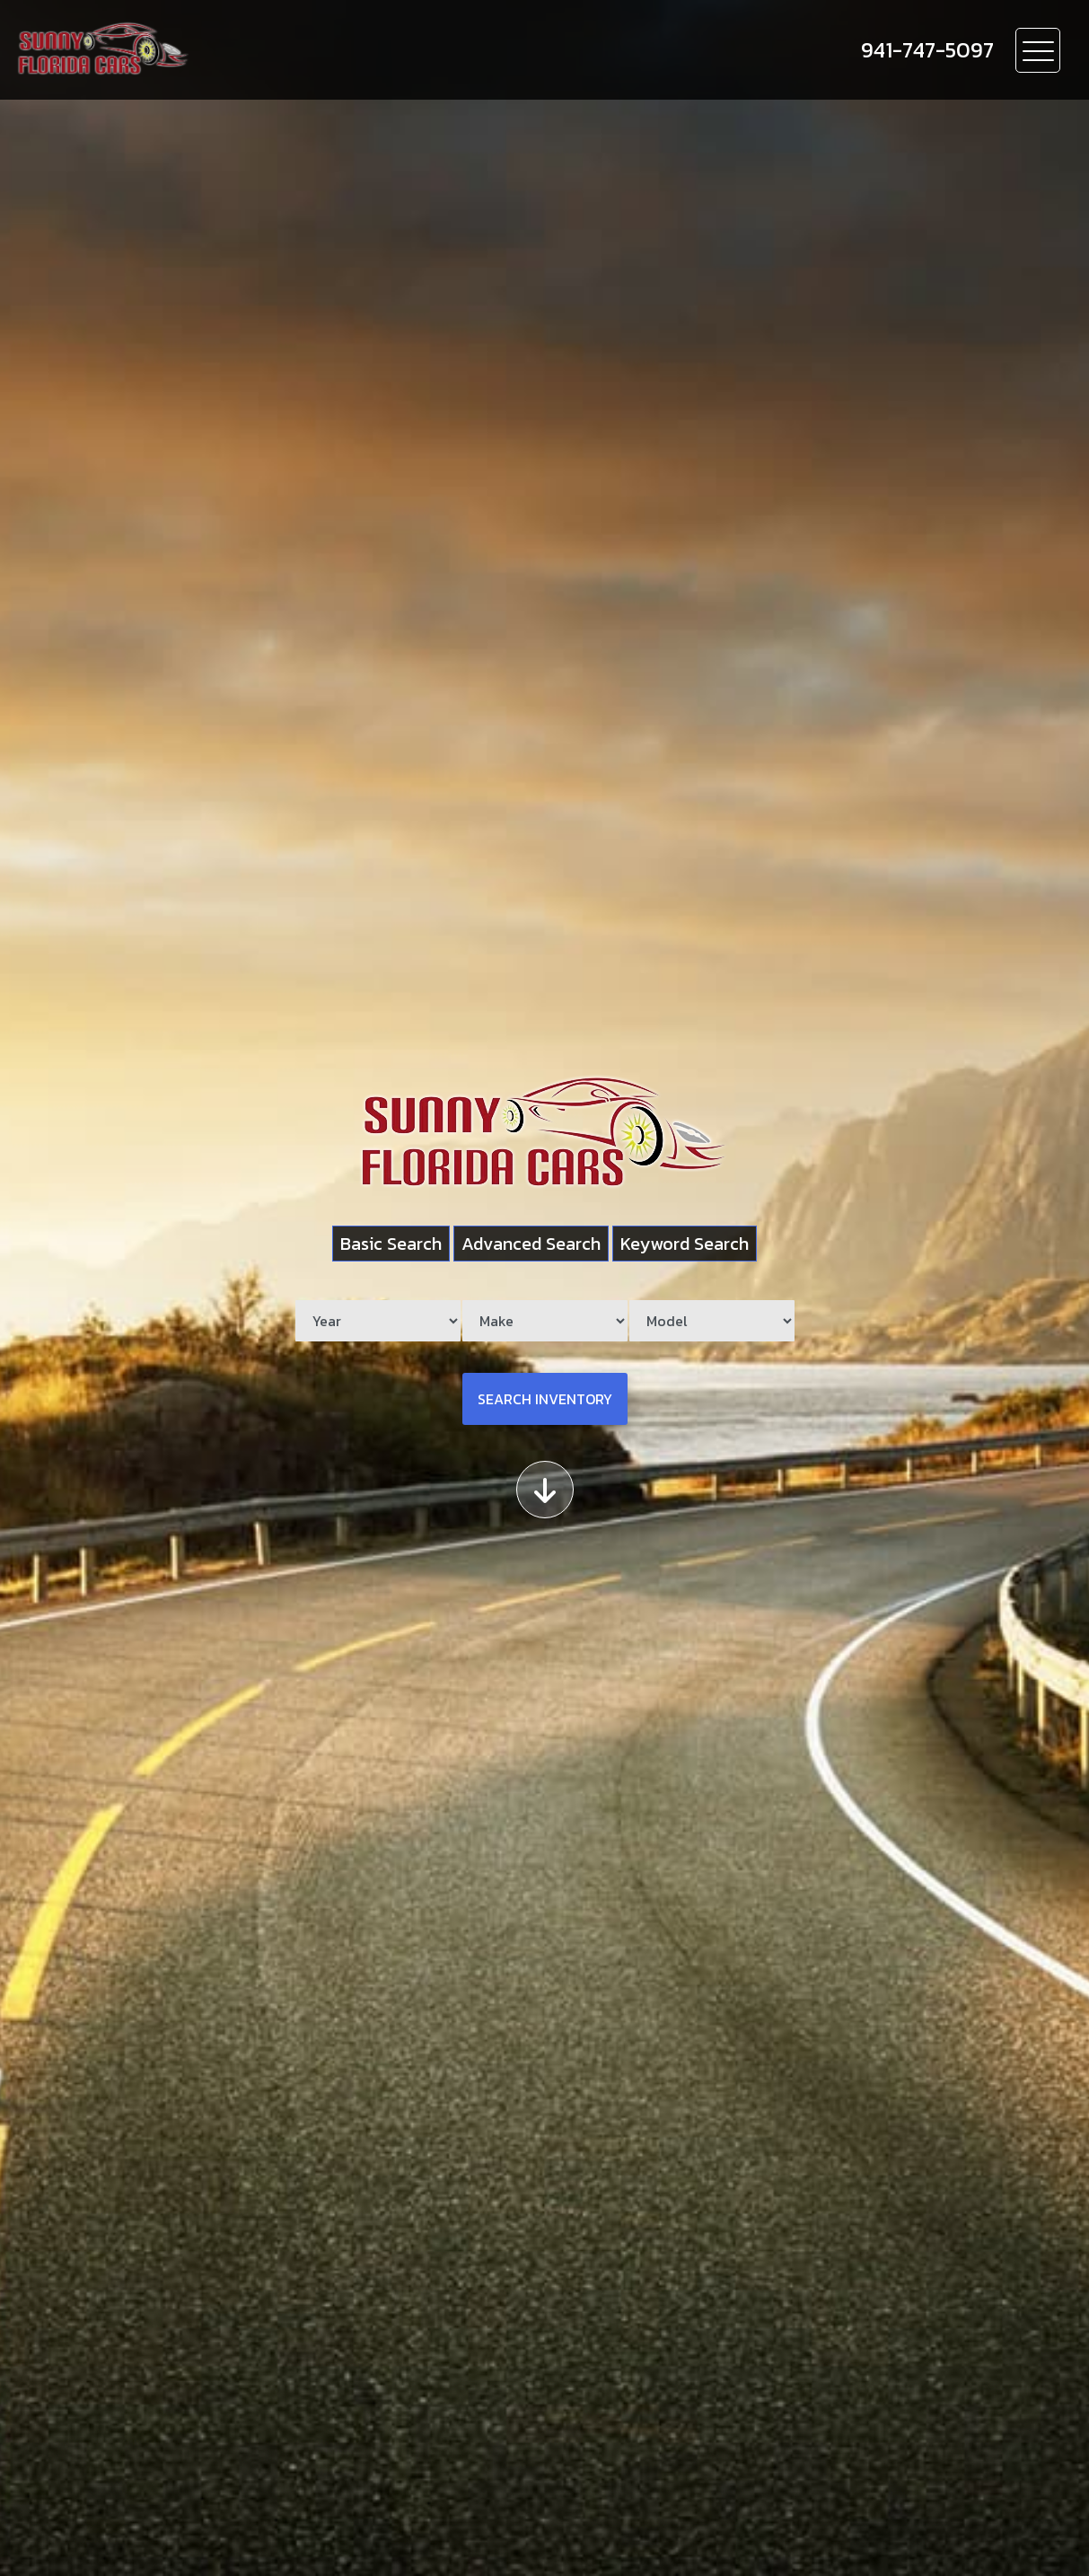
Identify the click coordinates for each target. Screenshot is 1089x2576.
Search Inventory (545, 1399)
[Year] (377, 1320)
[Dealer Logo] (207, 50)
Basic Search (391, 1243)
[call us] (927, 50)
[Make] (544, 1320)
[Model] (711, 1320)
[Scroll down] (545, 1489)
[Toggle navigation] (1037, 50)
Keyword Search (684, 1243)
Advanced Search (531, 1243)
